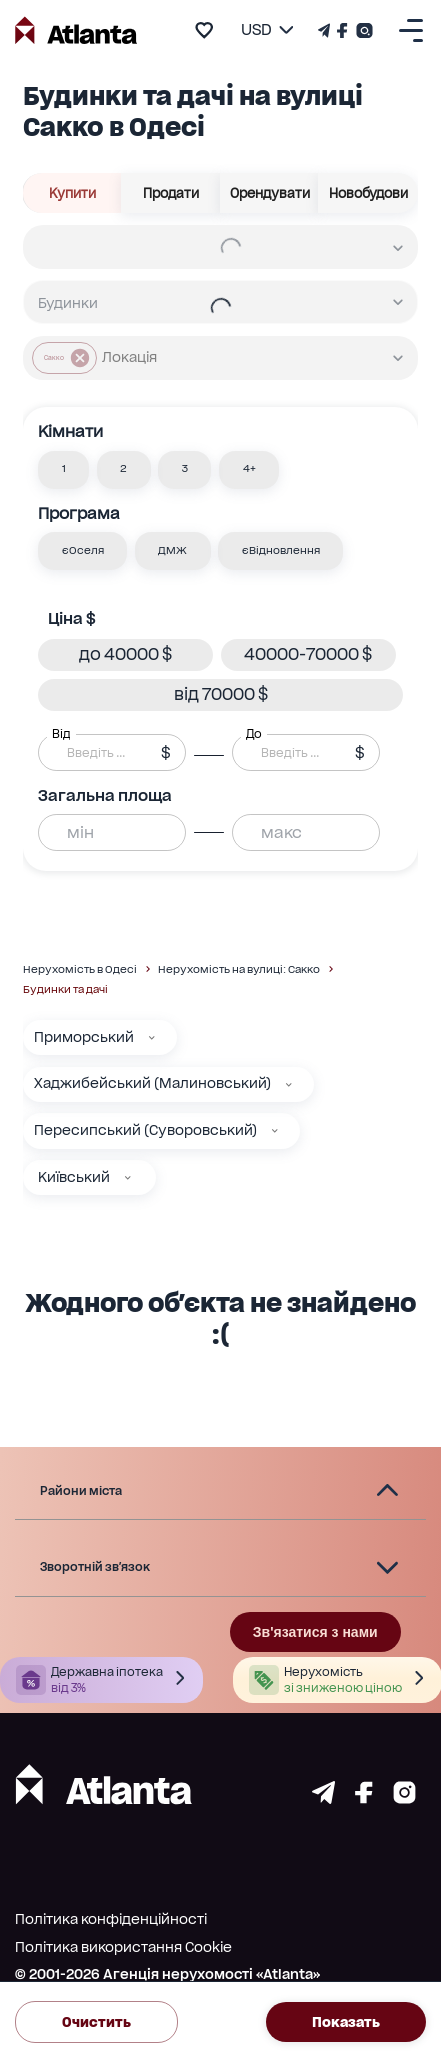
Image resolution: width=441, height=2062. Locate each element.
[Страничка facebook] (364, 1798)
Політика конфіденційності (111, 1919)
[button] (63, 470)
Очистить (96, 2022)
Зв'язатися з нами (315, 1632)
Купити (72, 193)
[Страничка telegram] (323, 1798)
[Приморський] (152, 1038)
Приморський (84, 1037)
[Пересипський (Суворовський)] (275, 1131)
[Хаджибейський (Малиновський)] (289, 1085)
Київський (74, 1177)
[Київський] (128, 1178)
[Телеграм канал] (326, 30)
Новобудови (368, 193)
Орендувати (270, 193)
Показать (346, 2022)
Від (61, 733)
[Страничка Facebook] (342, 30)
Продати (171, 193)
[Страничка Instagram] (362, 30)
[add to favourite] (204, 30)
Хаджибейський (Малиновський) (152, 1083)
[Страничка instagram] (404, 1798)
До (254, 733)
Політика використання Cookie (123, 1947)
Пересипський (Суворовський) (145, 1130)
